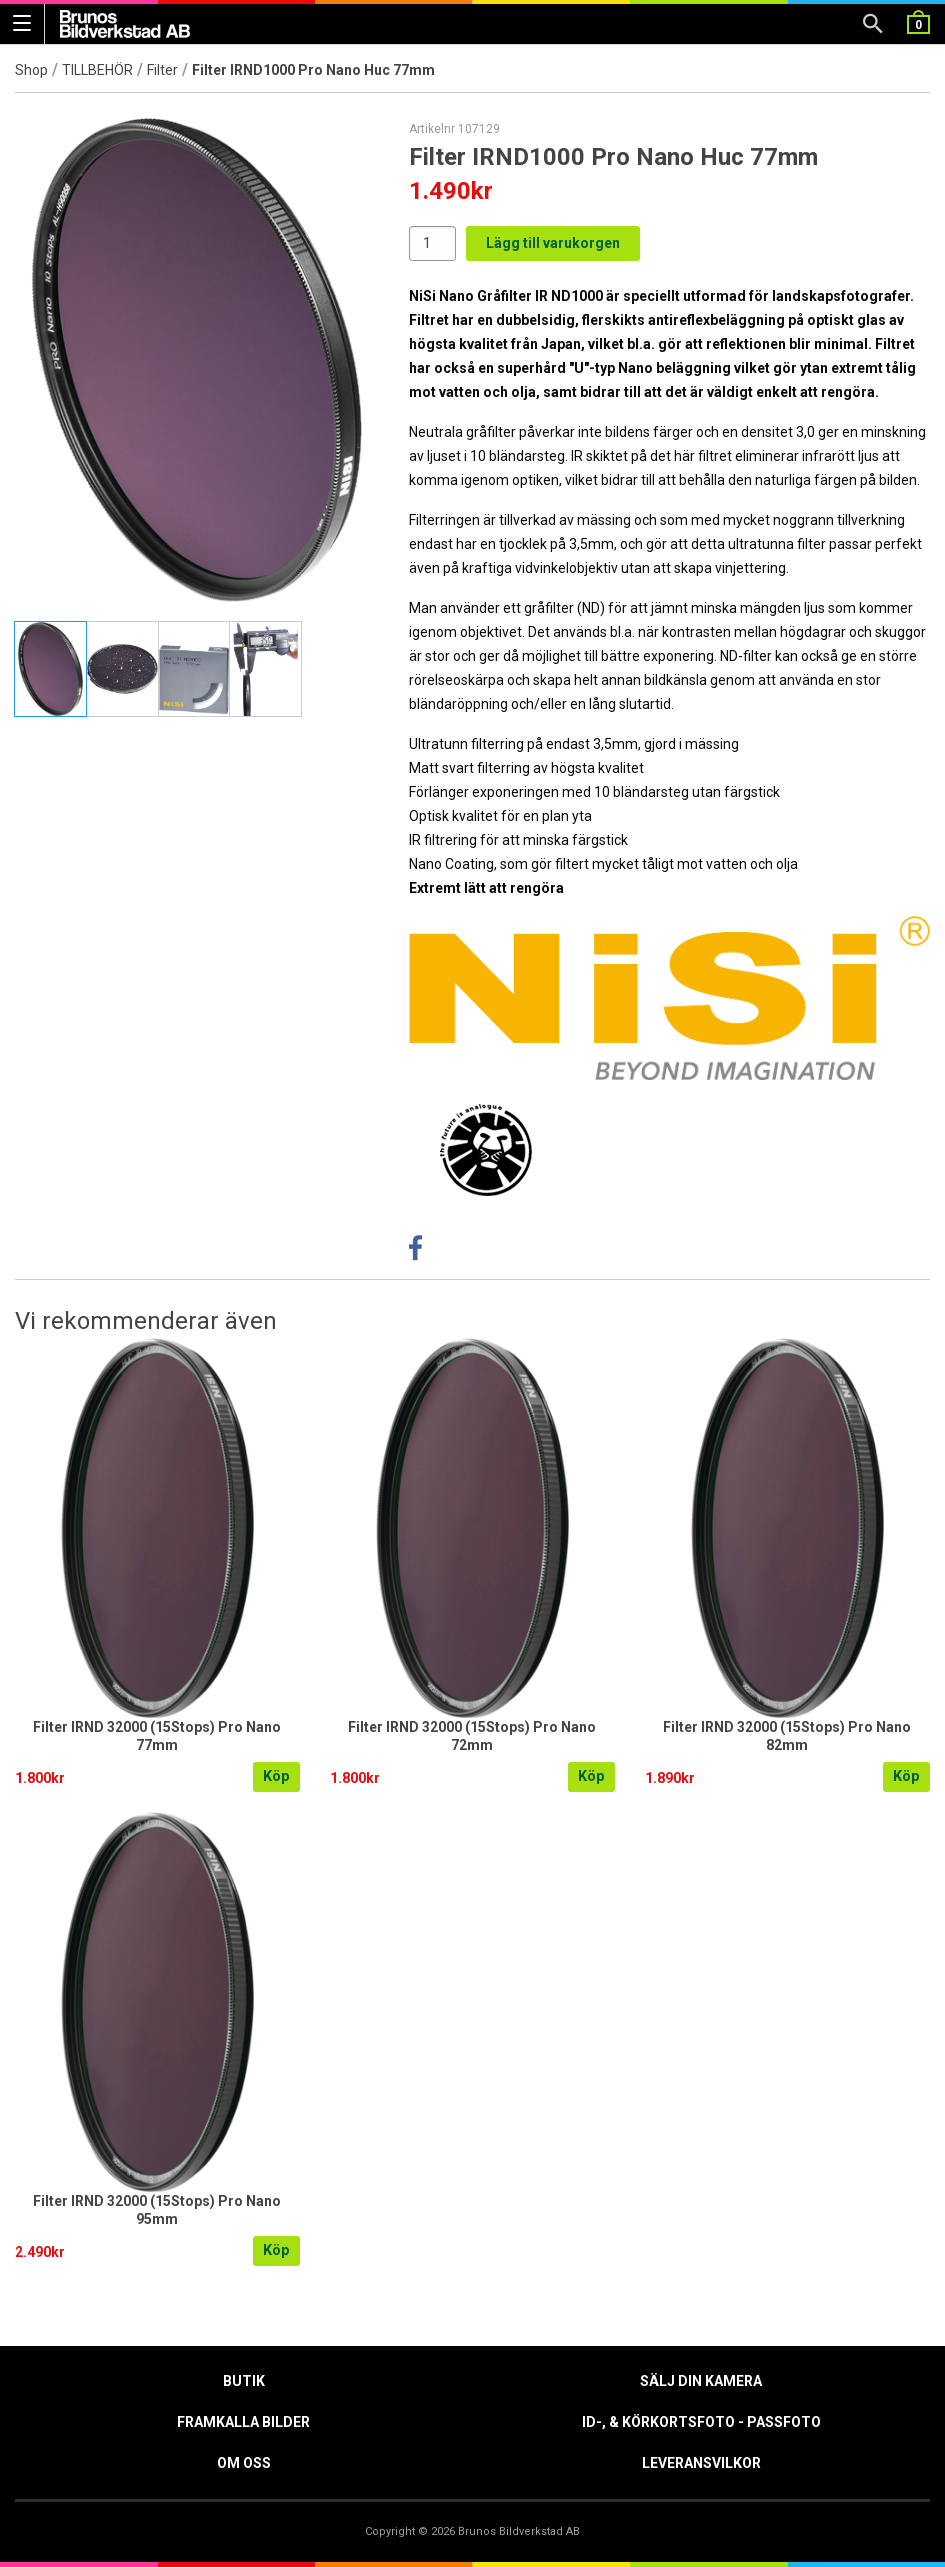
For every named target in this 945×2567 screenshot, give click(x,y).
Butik (244, 2381)
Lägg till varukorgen (553, 243)
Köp (276, 1776)
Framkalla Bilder (243, 2422)
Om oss (244, 2463)
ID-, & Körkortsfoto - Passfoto (701, 2422)
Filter (162, 70)
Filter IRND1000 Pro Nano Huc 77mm (313, 70)
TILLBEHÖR (97, 70)
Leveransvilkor (701, 2463)
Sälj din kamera (701, 2381)
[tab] (50, 669)
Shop (31, 70)
